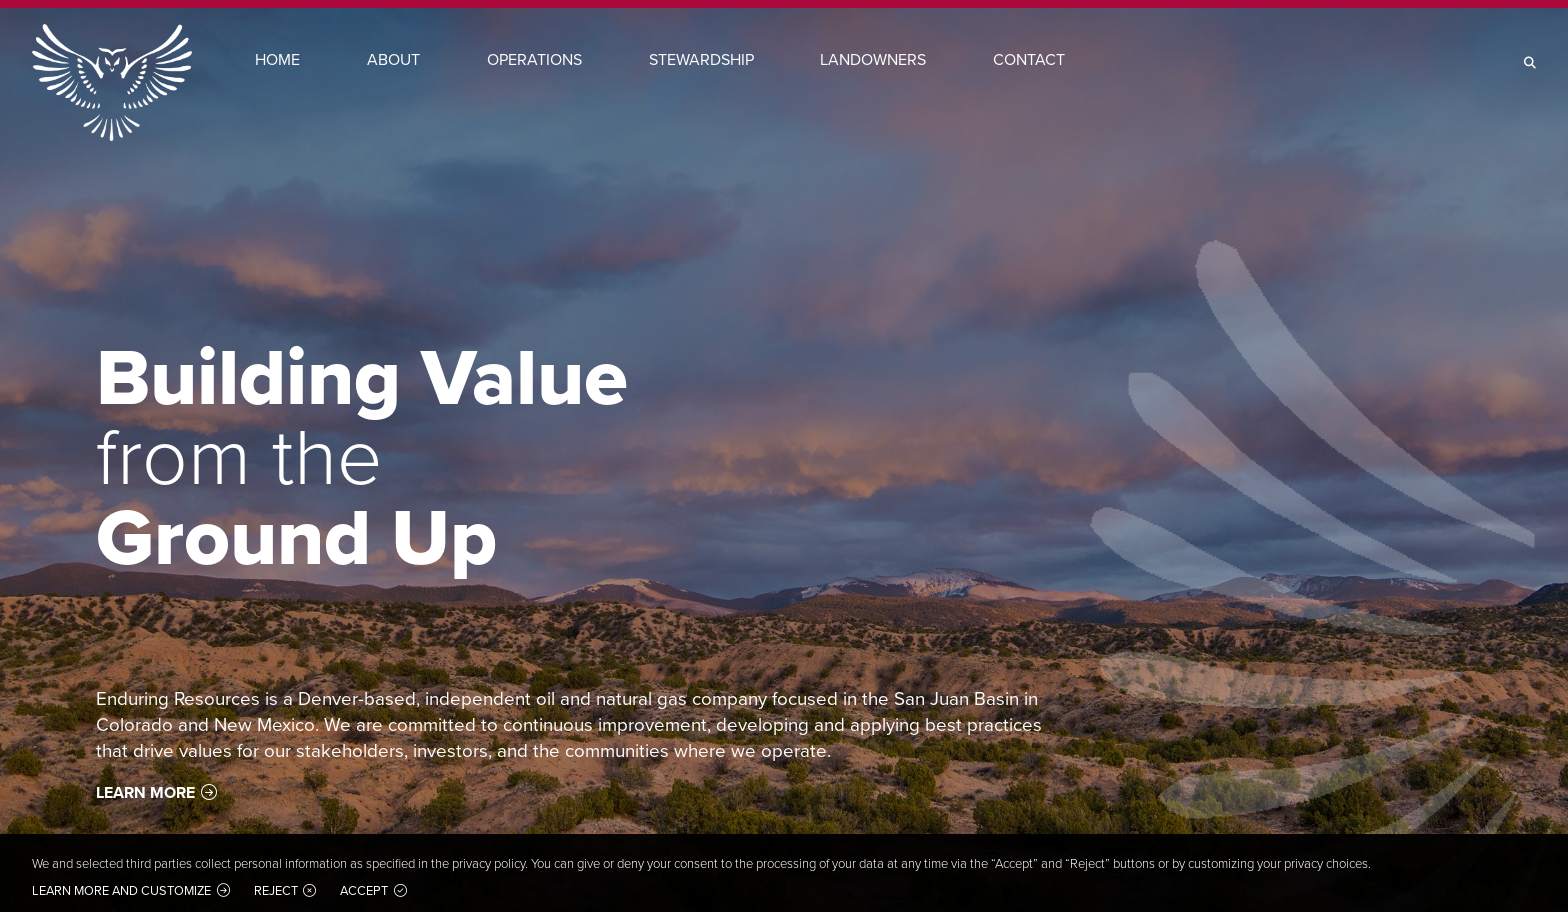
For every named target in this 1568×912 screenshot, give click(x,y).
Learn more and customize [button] (121, 890)
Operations (534, 59)
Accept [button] (364, 890)
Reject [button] (276, 890)
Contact (1029, 59)
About (393, 59)
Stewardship (701, 59)
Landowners (873, 59)
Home (277, 59)
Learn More (145, 792)
